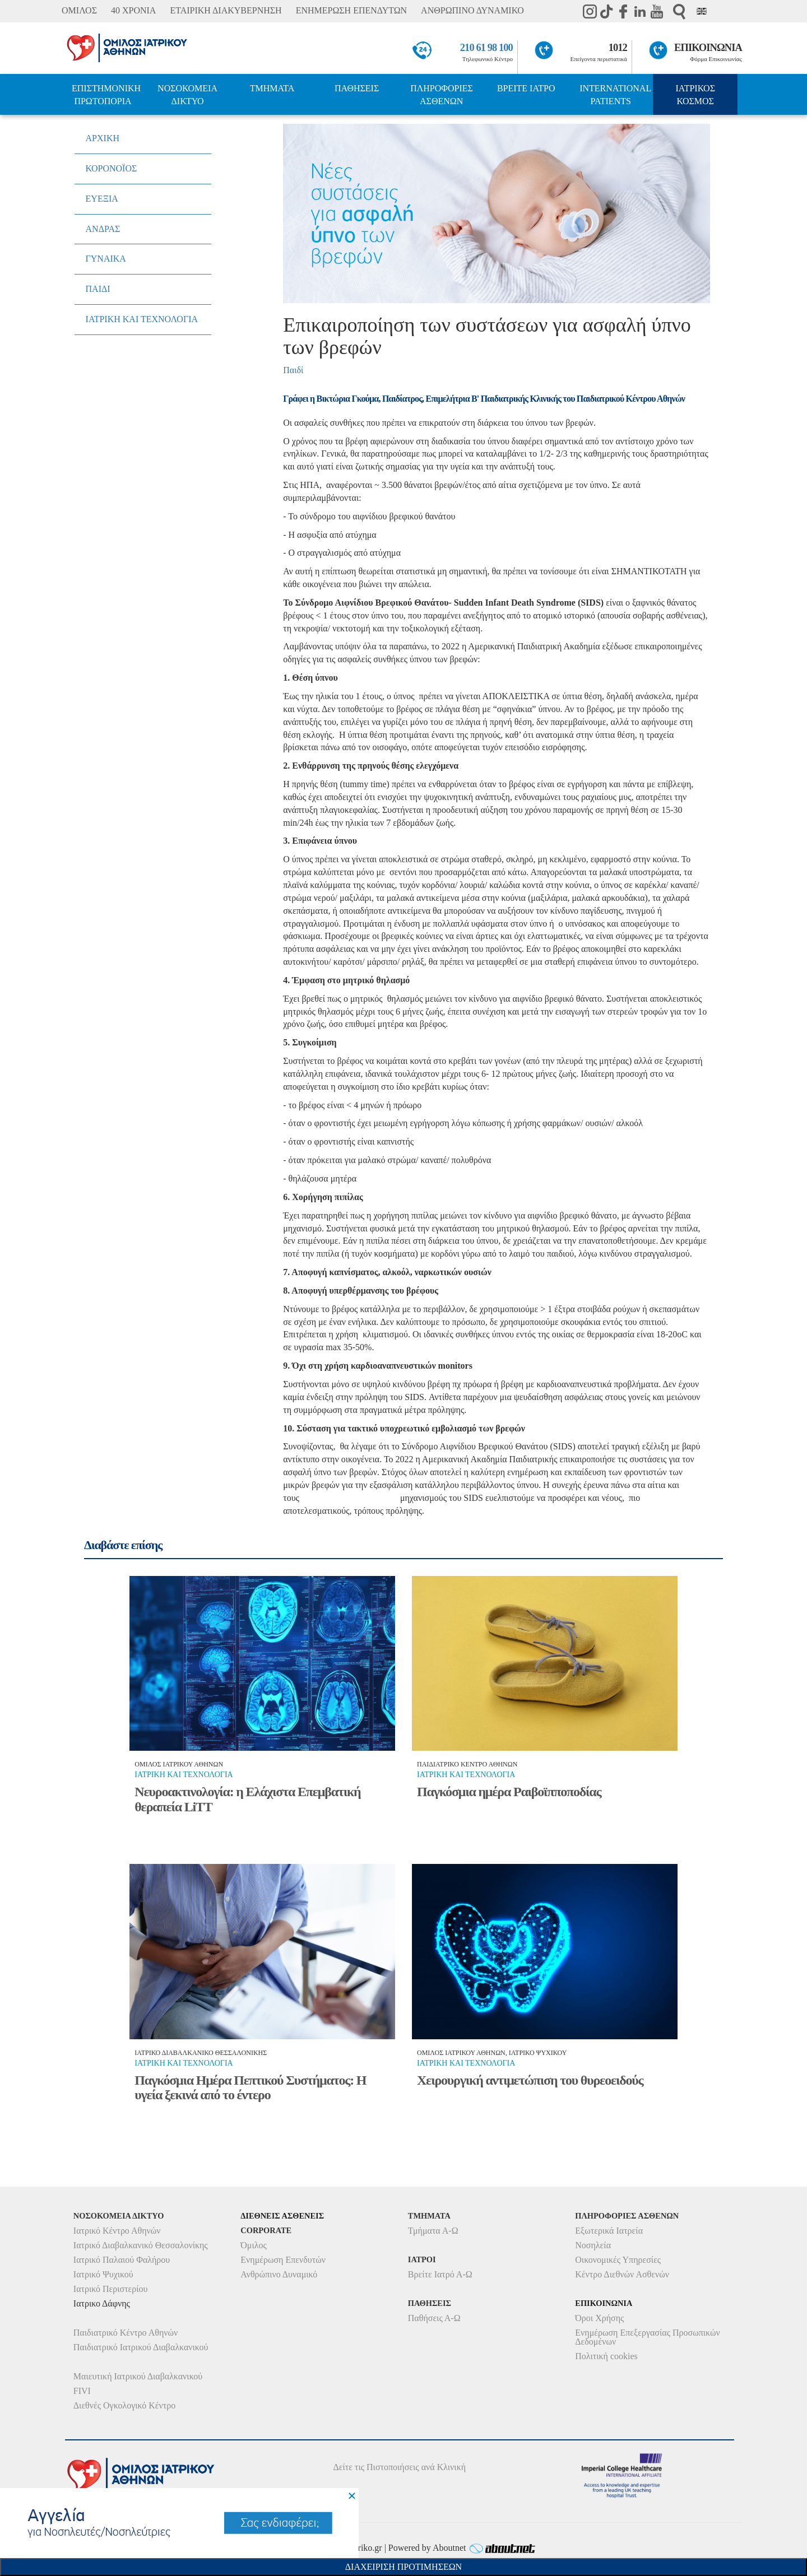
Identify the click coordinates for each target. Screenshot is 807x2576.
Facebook (623, 11)
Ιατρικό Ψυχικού (103, 2274)
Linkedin (640, 11)
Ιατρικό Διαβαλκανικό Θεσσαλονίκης (140, 2245)
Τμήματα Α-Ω (433, 2230)
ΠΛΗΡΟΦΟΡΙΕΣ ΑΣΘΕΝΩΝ (441, 94)
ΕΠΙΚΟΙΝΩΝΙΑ (708, 47)
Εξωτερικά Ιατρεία (609, 2230)
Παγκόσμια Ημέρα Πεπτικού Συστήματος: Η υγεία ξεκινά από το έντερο (250, 2087)
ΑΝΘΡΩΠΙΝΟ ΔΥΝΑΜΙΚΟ (472, 10)
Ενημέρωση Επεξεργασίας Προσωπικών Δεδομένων (647, 2337)
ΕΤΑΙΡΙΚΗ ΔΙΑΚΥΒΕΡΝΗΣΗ (225, 10)
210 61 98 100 (486, 47)
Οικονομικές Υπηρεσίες (618, 2260)
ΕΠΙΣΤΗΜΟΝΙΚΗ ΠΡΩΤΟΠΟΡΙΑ (106, 94)
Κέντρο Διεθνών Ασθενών (622, 2274)
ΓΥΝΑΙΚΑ (106, 258)
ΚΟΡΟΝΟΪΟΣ (111, 168)
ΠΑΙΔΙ (98, 289)
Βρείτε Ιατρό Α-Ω (440, 2274)
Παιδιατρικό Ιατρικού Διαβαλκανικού (140, 2347)
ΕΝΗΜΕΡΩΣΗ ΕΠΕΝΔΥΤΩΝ (351, 10)
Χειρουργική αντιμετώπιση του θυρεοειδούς (530, 2080)
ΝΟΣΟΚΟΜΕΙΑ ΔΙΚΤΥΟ (187, 94)
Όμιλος (253, 2245)
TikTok (606, 11)
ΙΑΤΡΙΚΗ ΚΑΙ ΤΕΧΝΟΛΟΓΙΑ (142, 319)
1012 (618, 47)
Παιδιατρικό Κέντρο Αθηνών (125, 2332)
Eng (701, 11)
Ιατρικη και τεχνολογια (183, 1774)
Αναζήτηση (679, 11)
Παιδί (293, 370)
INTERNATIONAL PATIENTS (615, 94)
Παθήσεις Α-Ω (434, 2318)
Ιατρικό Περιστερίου (110, 2289)
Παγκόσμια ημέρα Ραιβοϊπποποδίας (509, 1791)
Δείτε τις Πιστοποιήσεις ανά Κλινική (399, 2467)
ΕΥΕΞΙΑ (102, 198)
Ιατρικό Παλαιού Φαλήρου (121, 2260)
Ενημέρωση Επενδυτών (283, 2260)
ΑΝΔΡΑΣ (103, 229)
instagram (589, 11)
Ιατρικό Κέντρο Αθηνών (117, 2230)
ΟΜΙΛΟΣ (79, 10)
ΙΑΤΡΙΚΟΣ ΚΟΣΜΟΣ (695, 94)
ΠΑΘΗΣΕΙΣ (357, 88)
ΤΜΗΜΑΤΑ (272, 88)
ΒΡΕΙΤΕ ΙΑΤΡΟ (526, 88)
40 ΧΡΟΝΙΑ (133, 10)
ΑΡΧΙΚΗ (102, 138)
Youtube (656, 11)
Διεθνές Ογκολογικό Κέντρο (124, 2405)
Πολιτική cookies (606, 2356)
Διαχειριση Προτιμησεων (403, 2567)
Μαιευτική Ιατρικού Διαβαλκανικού (138, 2376)
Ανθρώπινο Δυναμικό (278, 2274)
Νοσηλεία (593, 2245)
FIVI (82, 2391)
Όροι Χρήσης (599, 2318)
